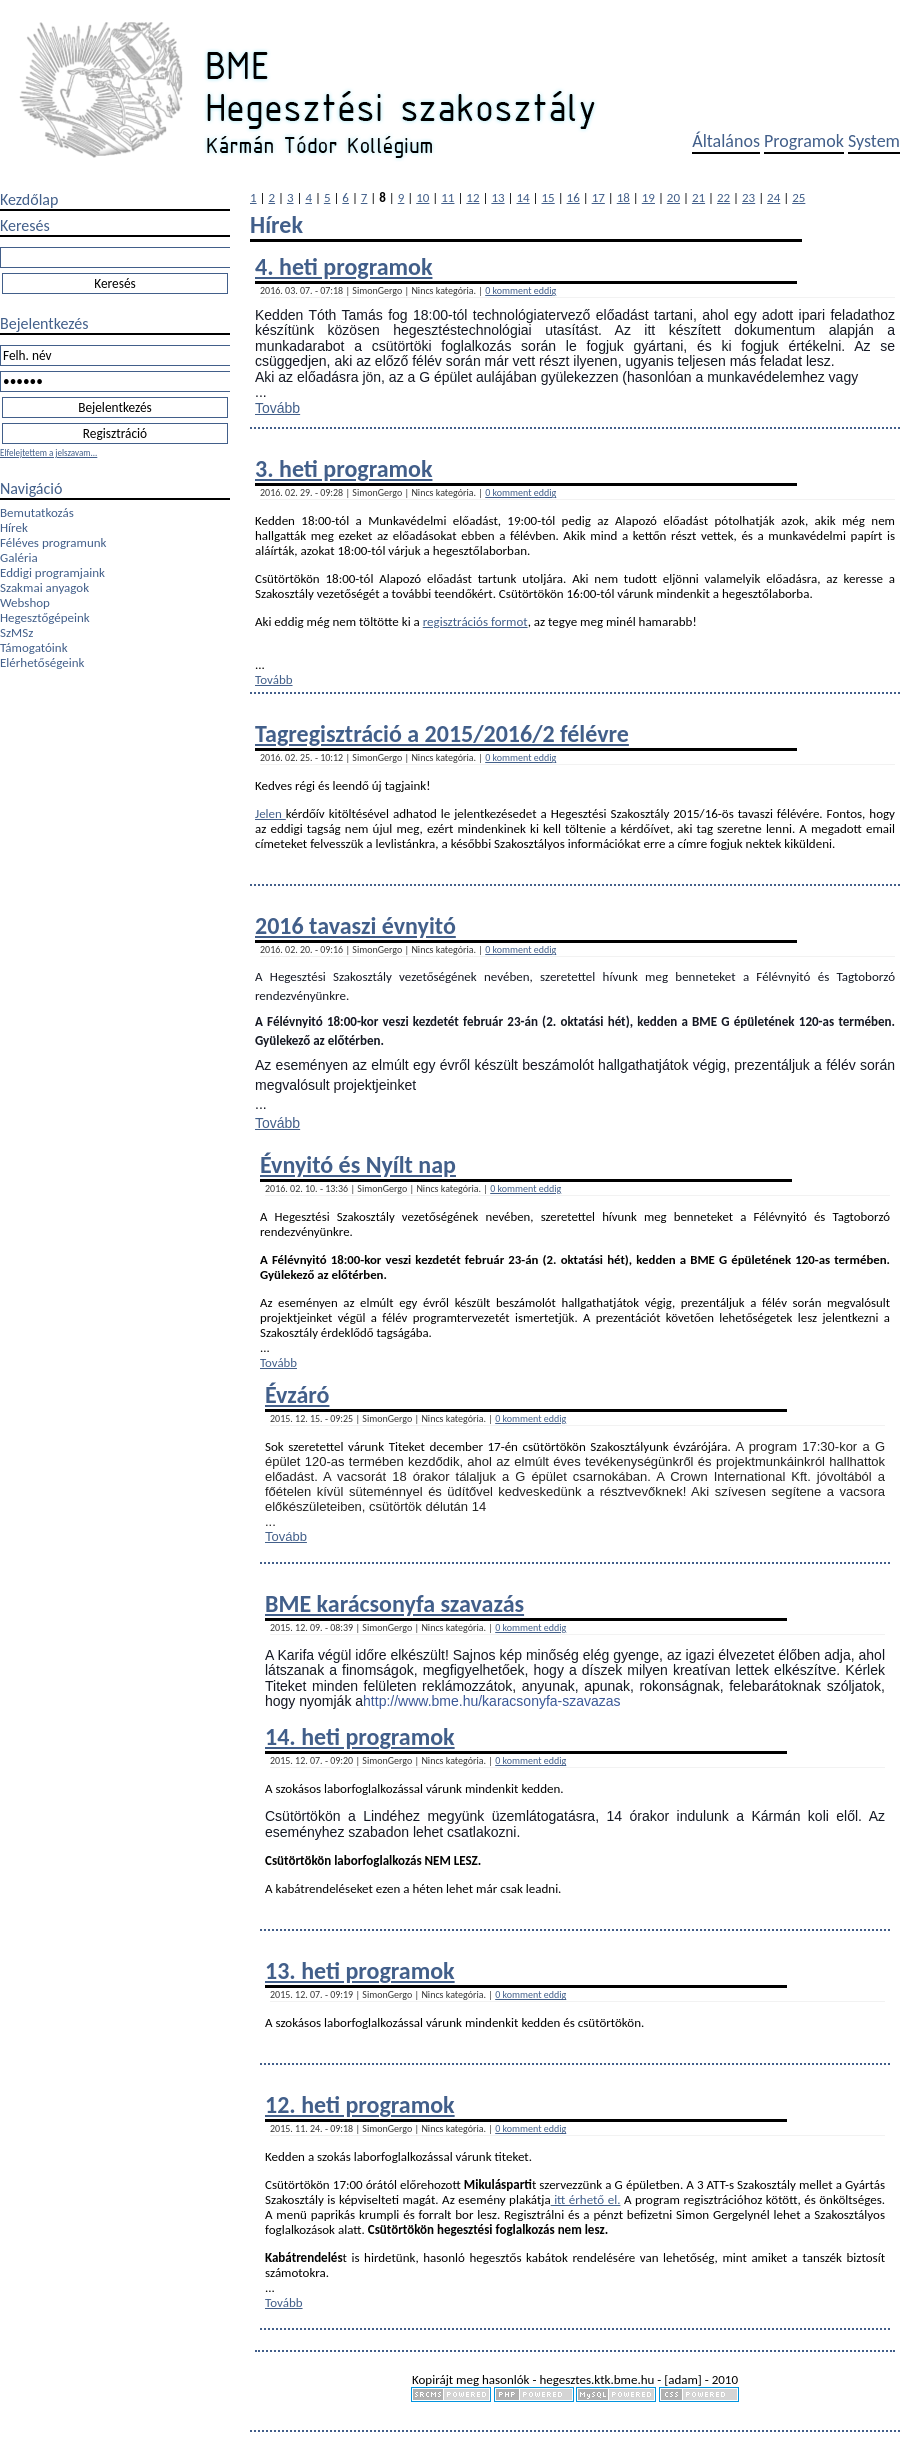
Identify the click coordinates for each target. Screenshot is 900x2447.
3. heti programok (343, 468)
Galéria (19, 557)
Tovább (277, 408)
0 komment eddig (520, 290)
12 (472, 197)
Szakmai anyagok (44, 587)
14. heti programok (360, 1736)
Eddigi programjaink (52, 572)
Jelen (270, 813)
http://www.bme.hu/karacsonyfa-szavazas (492, 1701)
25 (798, 197)
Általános (726, 141)
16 (573, 197)
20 (673, 197)
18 (623, 197)
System (874, 141)
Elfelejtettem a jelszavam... (48, 452)
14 (522, 197)
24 (773, 197)
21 (698, 197)
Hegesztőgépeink (45, 617)
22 (723, 197)
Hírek (14, 527)
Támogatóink (34, 647)
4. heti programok (343, 266)
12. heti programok (360, 2104)
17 (598, 197)
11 (447, 197)
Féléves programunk (53, 542)
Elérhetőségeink (42, 662)
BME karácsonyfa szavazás (394, 1603)
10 (422, 197)
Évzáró (297, 1394)
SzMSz (16, 632)
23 (748, 197)
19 (648, 197)
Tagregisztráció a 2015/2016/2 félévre (442, 733)
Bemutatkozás (37, 512)
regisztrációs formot (475, 621)
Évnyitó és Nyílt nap (358, 1164)
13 (497, 197)
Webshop (25, 602)
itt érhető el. (586, 2199)
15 (548, 197)
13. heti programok (360, 1970)
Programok (804, 141)
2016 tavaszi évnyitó (355, 925)
